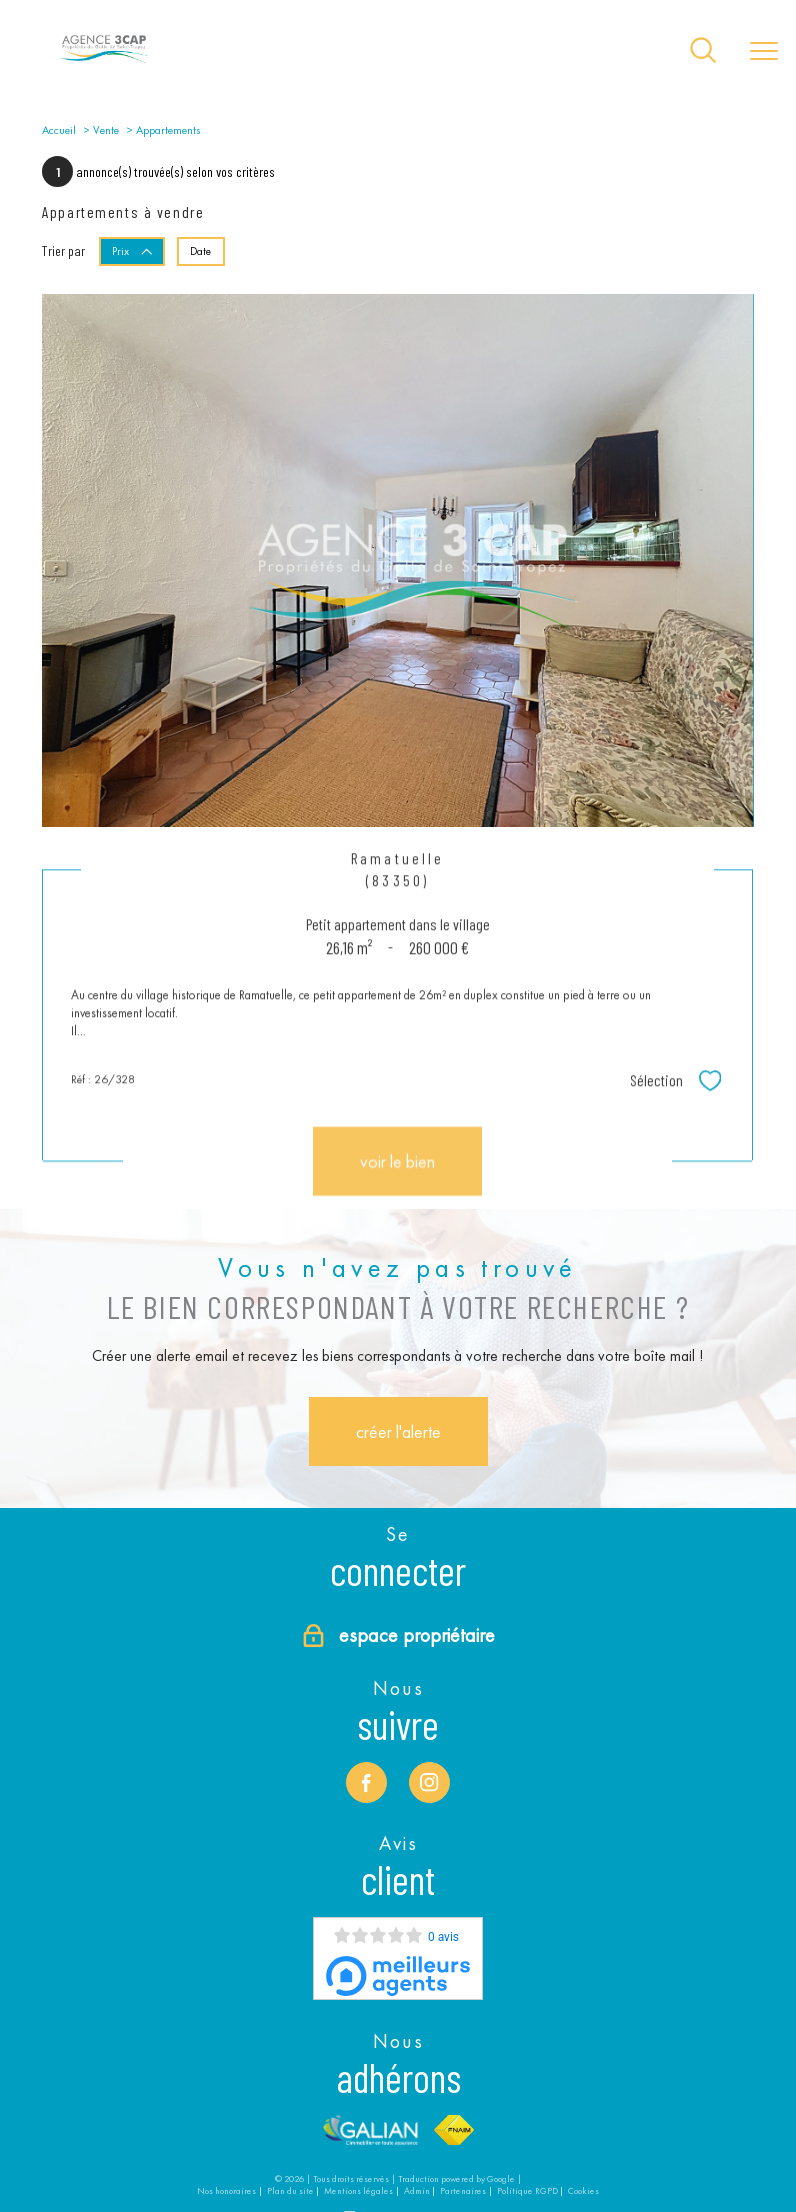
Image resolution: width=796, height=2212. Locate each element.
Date (200, 251)
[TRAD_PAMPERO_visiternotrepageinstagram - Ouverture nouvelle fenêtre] (429, 1782)
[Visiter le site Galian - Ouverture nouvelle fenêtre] (371, 2129)
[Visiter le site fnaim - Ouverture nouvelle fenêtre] (454, 2129)
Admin (417, 2191)
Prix (133, 251)
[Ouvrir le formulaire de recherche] (703, 51)
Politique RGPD (527, 2191)
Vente (106, 130)
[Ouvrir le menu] (764, 52)
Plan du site (290, 2191)
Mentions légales (358, 2191)
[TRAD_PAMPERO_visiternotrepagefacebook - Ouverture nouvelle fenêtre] (366, 1782)
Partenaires (463, 2191)
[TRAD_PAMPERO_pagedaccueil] (104, 63)
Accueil (59, 130)
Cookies (583, 2191)
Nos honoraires (226, 2191)
